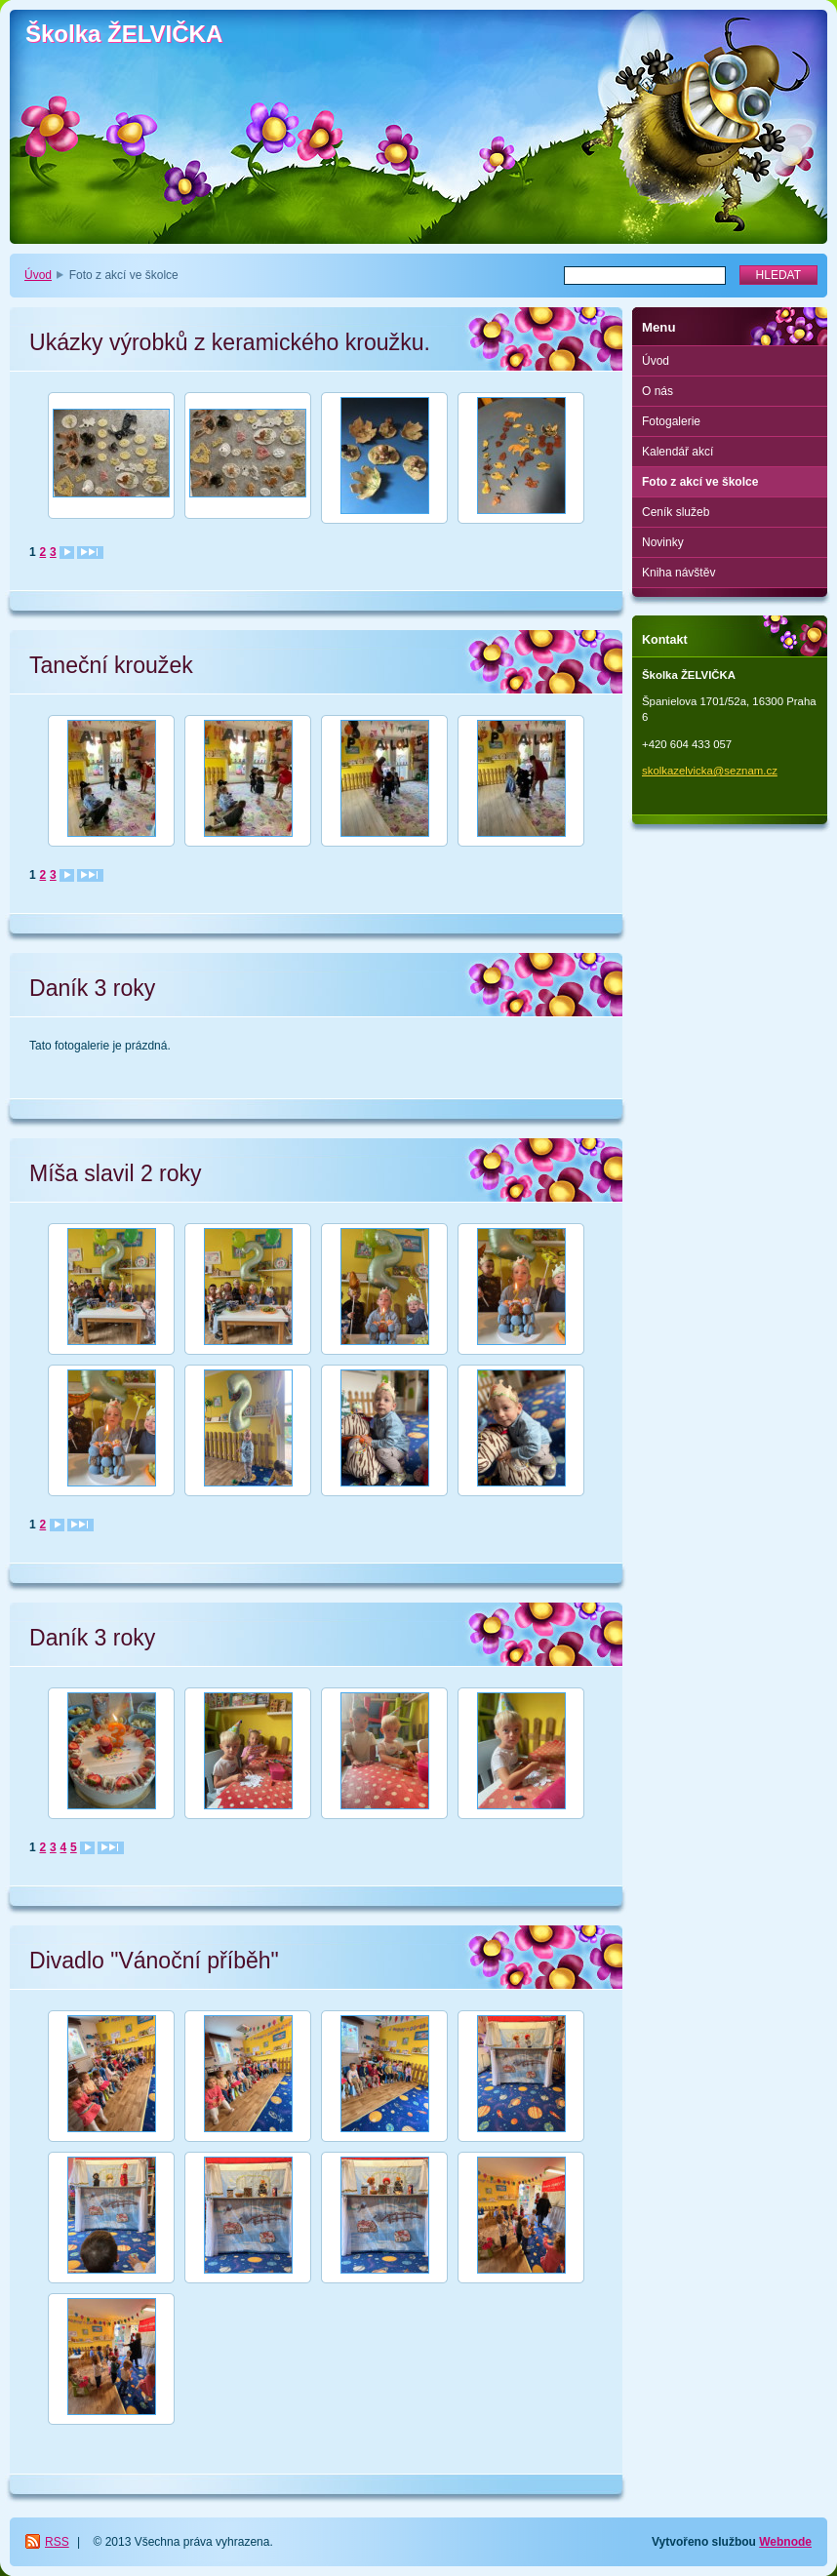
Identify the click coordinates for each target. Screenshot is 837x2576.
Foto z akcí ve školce (700, 482)
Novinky (663, 542)
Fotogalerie (671, 421)
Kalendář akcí (677, 451)
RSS (57, 2542)
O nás (657, 391)
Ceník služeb (675, 512)
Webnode (785, 2542)
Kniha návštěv (678, 572)
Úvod (38, 275)
